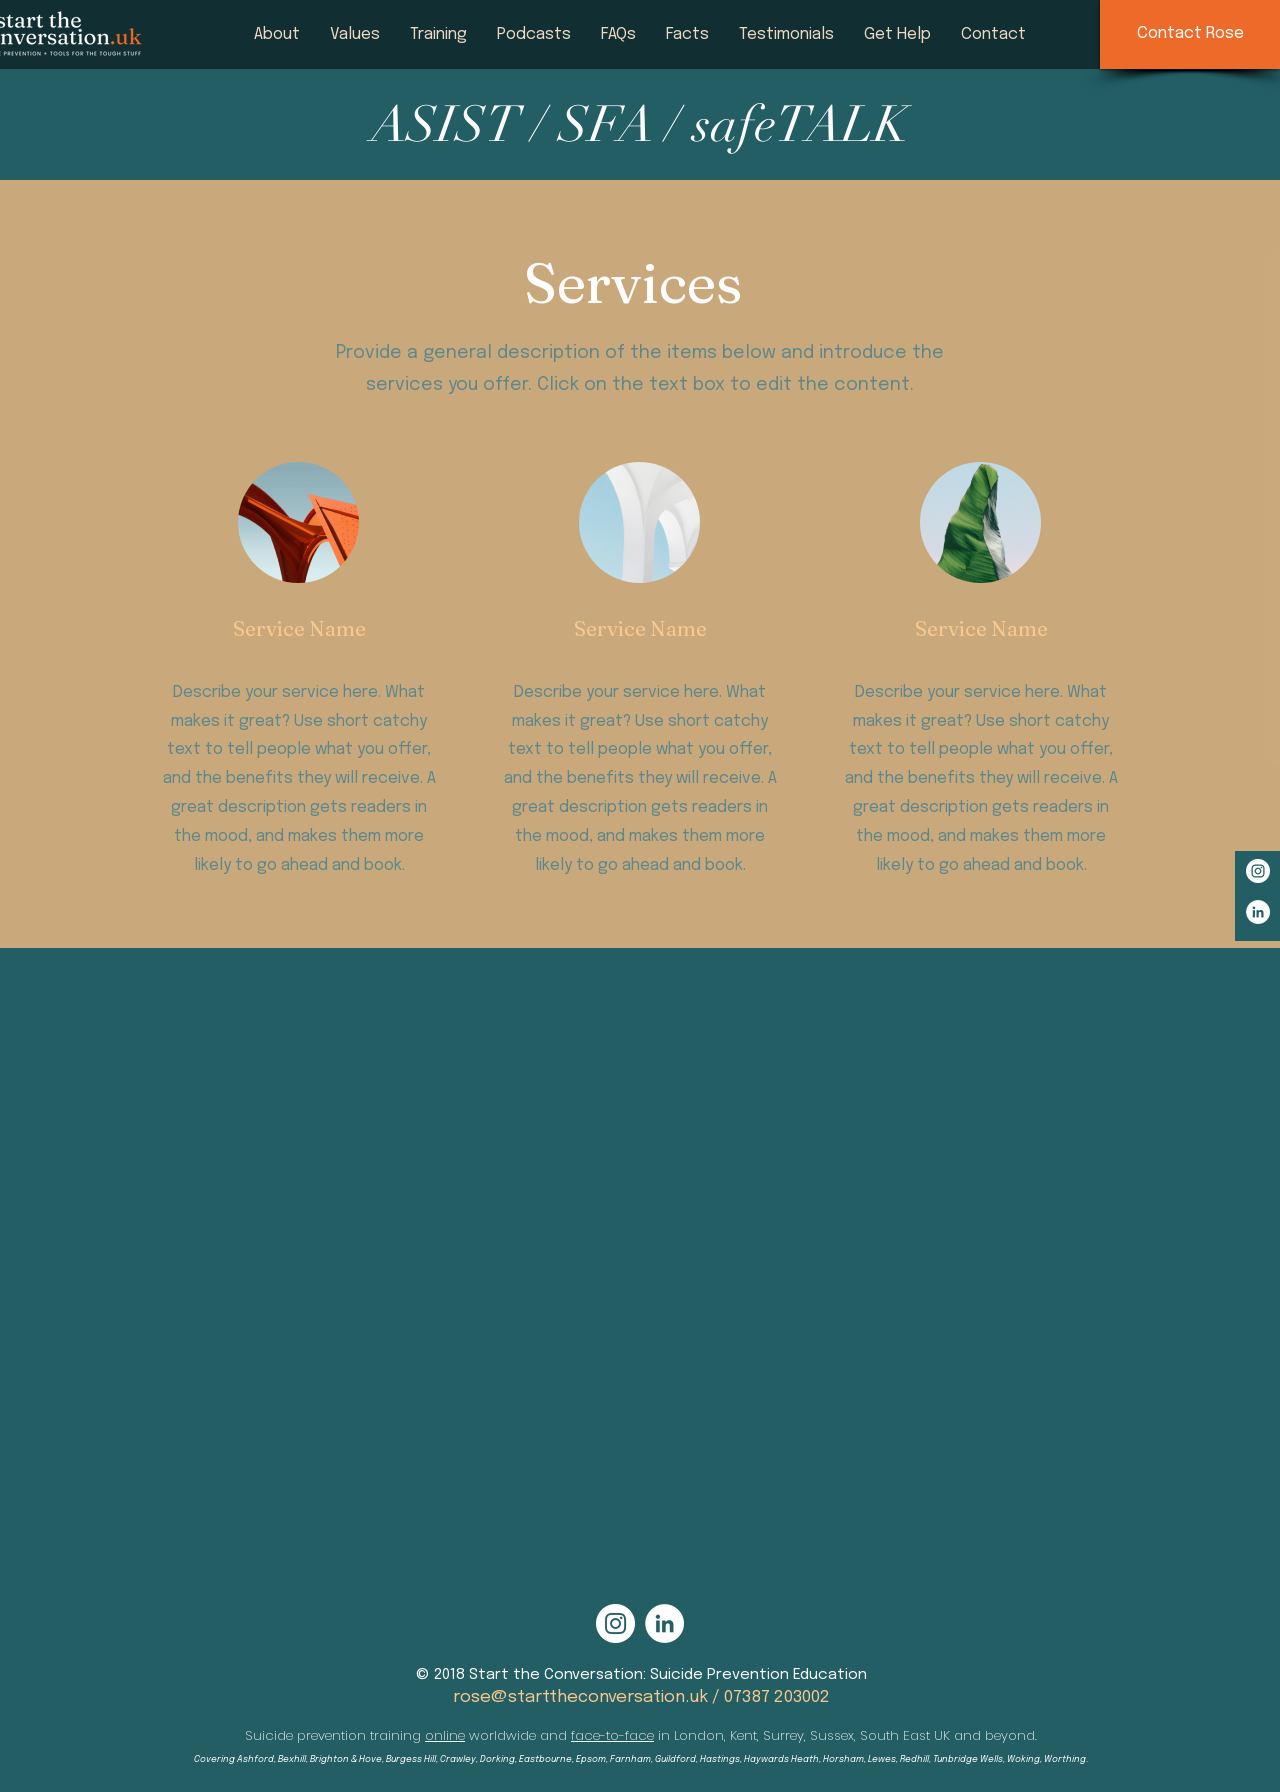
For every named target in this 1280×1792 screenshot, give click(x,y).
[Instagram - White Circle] (1258, 871)
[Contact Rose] (1190, 34)
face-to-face (612, 1735)
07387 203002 (777, 1697)
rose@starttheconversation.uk (580, 1697)
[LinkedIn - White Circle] (1258, 912)
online (445, 1735)
